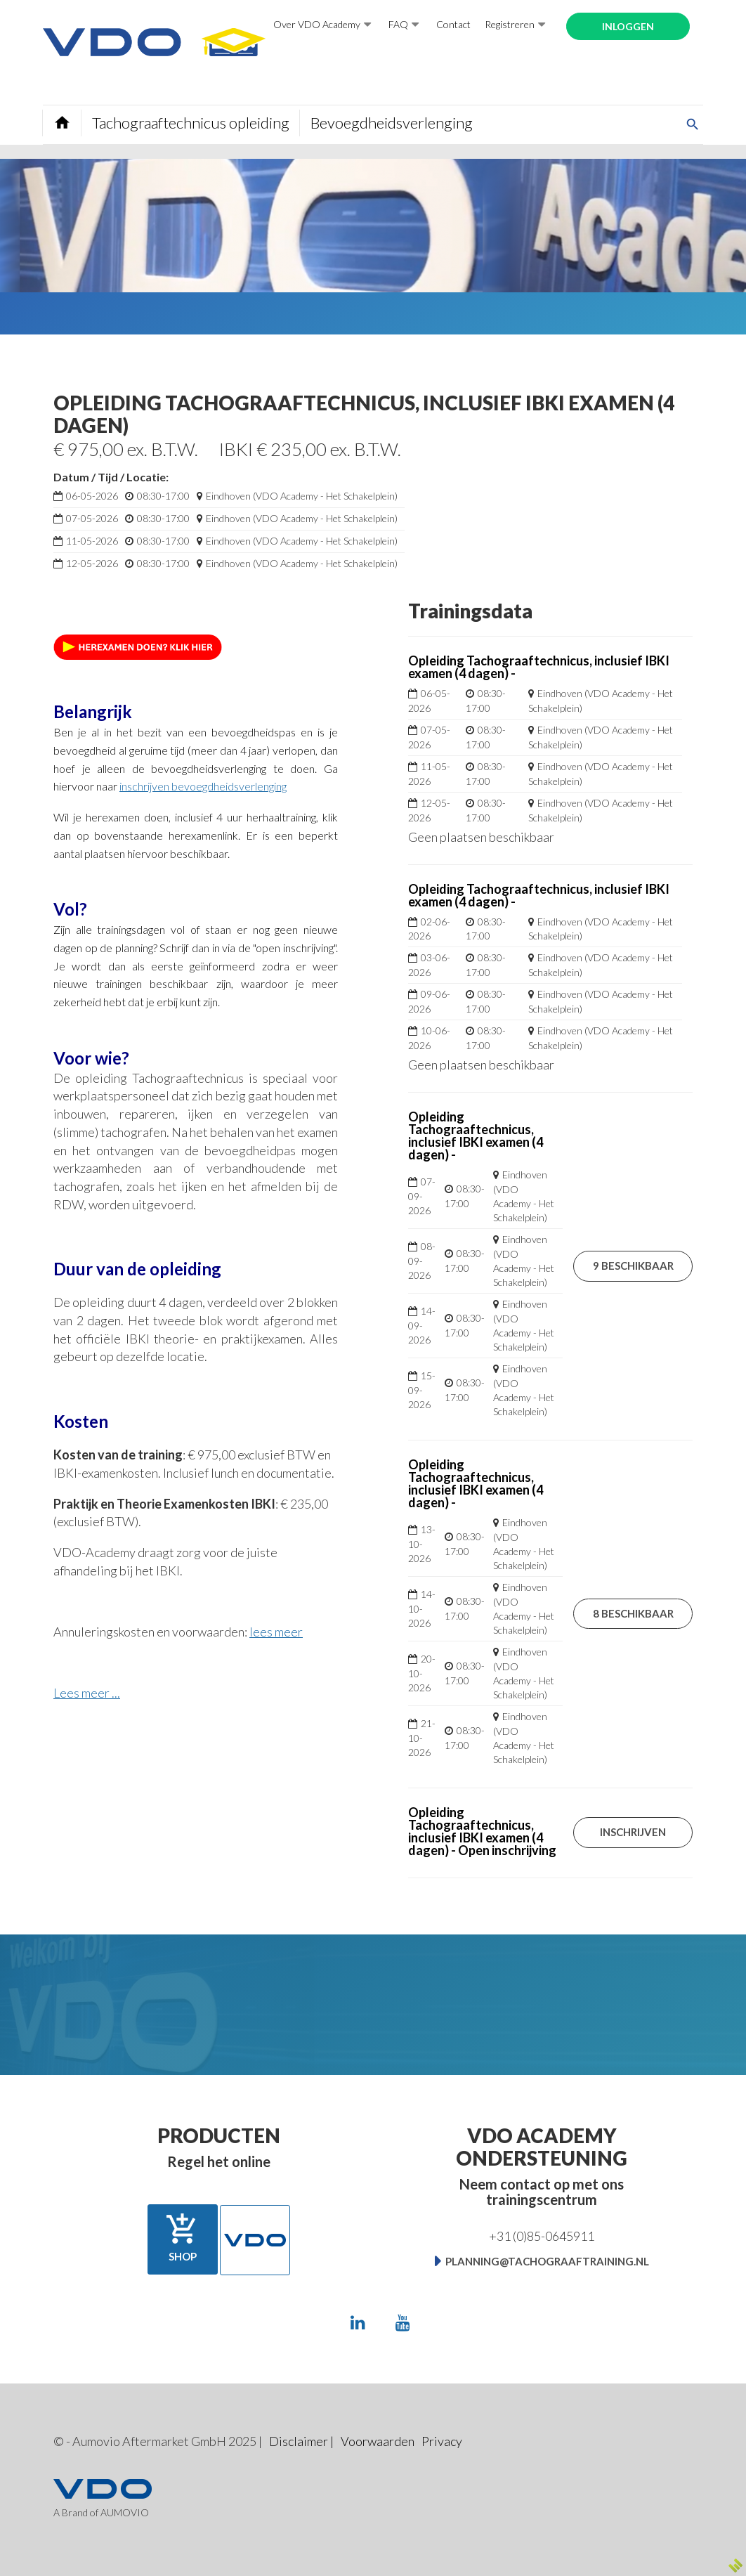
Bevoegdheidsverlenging (391, 122)
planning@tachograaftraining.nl (547, 2261)
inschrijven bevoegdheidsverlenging (203, 786)
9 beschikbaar (633, 1265)
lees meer (276, 1631)
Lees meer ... (86, 1692)
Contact (453, 24)
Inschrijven (633, 1832)
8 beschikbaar (633, 1613)
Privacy (441, 2441)
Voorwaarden (377, 2441)
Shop (182, 2237)
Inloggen (628, 26)
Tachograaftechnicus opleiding (190, 122)
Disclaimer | (301, 2441)
